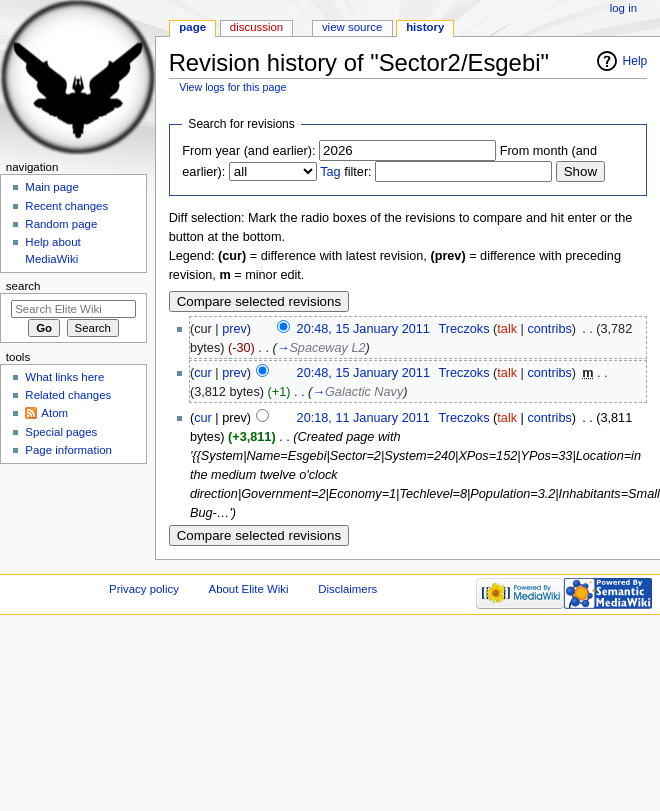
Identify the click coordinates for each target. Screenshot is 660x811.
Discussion (256, 27)
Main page (52, 187)
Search (23, 286)
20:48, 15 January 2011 (363, 329)
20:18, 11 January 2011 (363, 418)
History (425, 27)
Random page (61, 224)
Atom (54, 413)
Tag (330, 172)
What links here (64, 377)
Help (635, 61)
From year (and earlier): (248, 151)
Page (192, 27)
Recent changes (66, 206)
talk (507, 329)
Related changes (68, 395)
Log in (623, 8)
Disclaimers (347, 589)
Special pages (61, 432)
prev (234, 329)
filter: (346, 172)
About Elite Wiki (249, 589)
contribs (549, 329)
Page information (68, 450)
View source (352, 27)
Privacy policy (144, 589)
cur (203, 373)
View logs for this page (232, 87)
